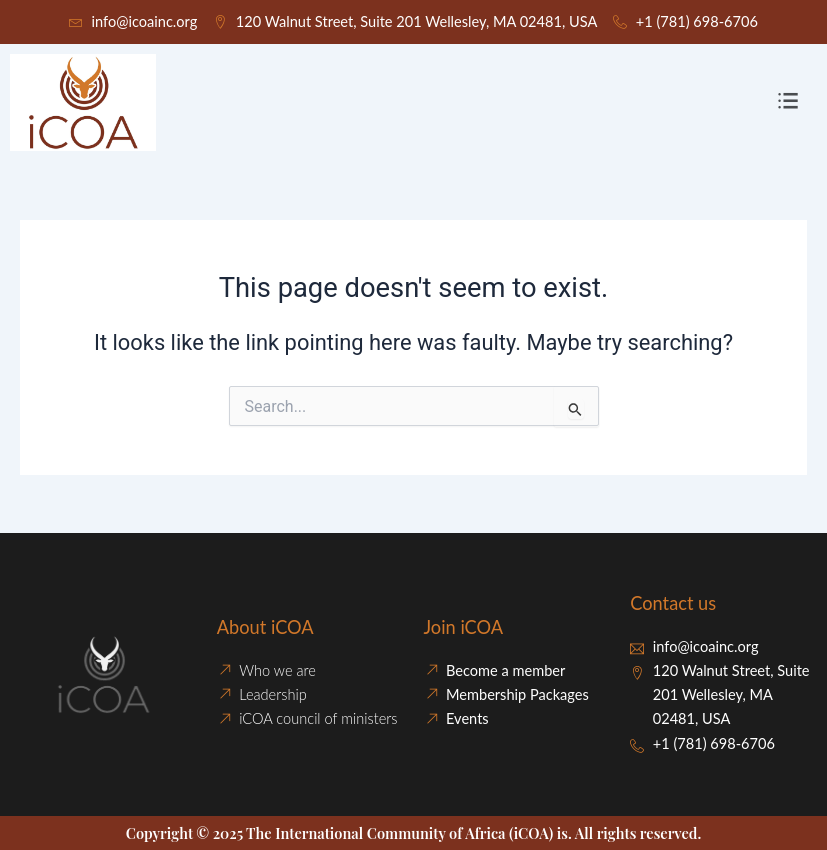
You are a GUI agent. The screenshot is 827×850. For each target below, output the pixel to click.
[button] (788, 103)
